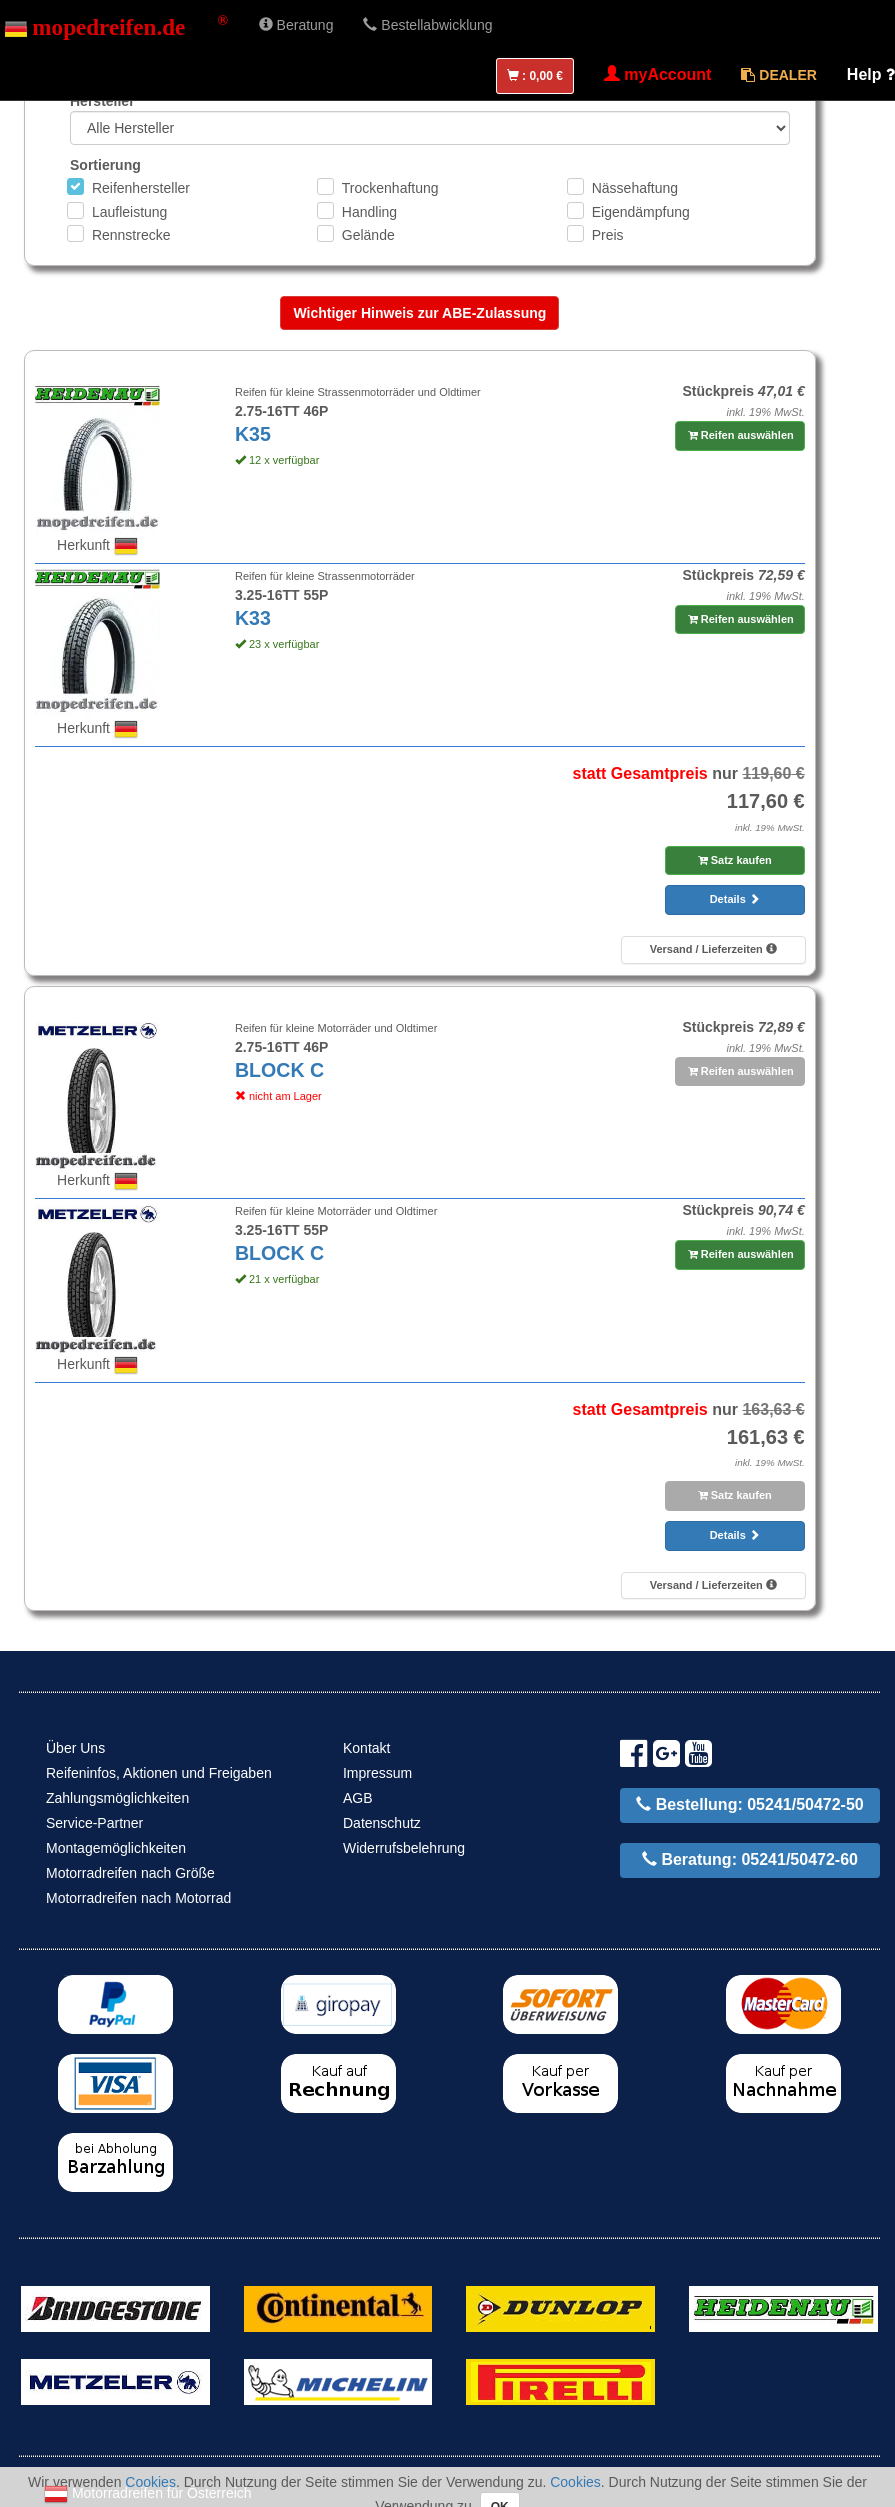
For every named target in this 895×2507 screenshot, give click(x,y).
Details (735, 899)
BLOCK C (279, 1070)
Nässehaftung (635, 188)
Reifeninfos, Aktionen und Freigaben (159, 1773)
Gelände (368, 235)
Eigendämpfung (641, 212)
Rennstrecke (131, 235)
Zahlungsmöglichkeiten (117, 1798)
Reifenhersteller (141, 188)
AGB (358, 1798)
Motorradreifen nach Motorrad (138, 1898)
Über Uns (75, 1748)
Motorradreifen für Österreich (148, 2493)
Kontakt (366, 1748)
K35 (253, 434)
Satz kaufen (735, 860)
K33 (253, 618)
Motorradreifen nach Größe (130, 1873)
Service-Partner (94, 1823)
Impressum (377, 1773)
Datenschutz (382, 1823)
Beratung (296, 25)
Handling (369, 212)
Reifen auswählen (741, 435)
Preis (608, 235)
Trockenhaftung (390, 188)
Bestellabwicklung (427, 25)
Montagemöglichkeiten (116, 1848)
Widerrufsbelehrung (404, 1848)
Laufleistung (130, 212)
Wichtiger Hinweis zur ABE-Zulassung (419, 313)
